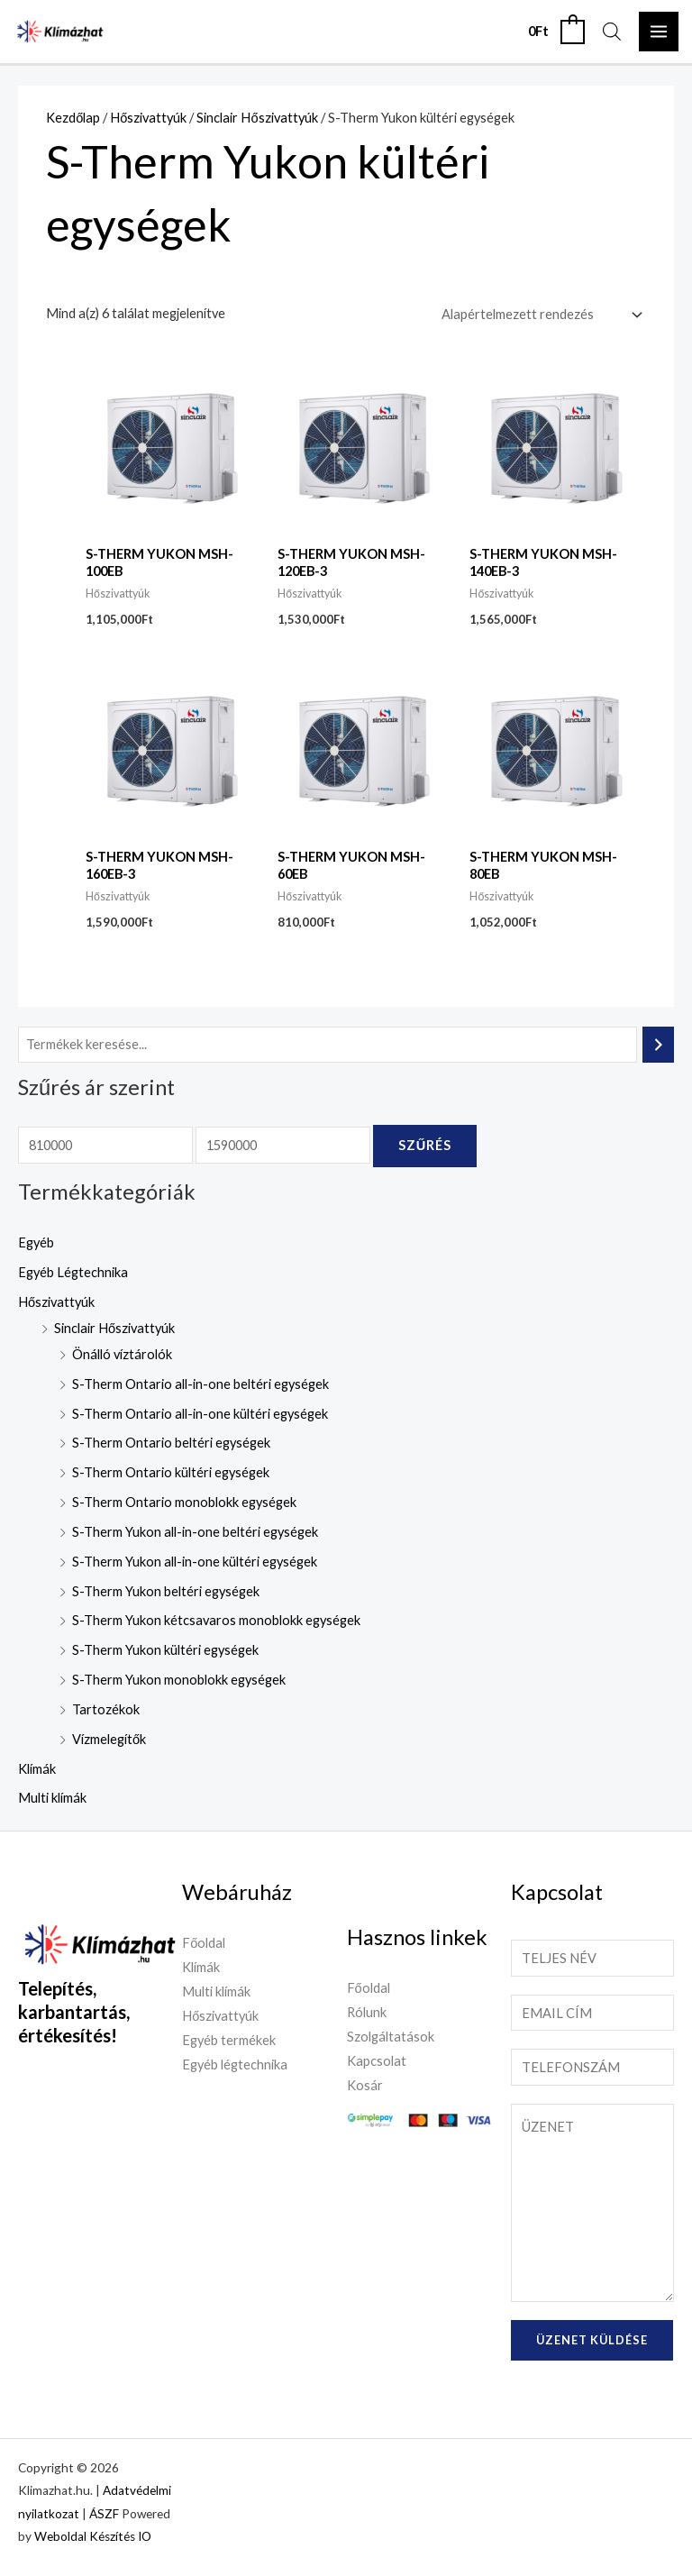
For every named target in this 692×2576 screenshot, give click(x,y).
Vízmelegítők (109, 1739)
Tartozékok (106, 1709)
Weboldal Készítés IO (92, 2536)
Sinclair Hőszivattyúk (114, 1328)
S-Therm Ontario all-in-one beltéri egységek (200, 1384)
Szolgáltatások (390, 2036)
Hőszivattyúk (56, 1302)
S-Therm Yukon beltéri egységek (166, 1591)
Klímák (37, 1769)
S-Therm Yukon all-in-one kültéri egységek (194, 1561)
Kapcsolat (376, 2061)
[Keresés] (658, 1045)
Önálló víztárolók (122, 1354)
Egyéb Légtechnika (73, 1272)
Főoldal (203, 1942)
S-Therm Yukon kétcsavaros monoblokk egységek (216, 1620)
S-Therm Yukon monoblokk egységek (179, 1679)
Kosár (365, 2085)
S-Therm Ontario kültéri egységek (170, 1472)
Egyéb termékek (229, 2040)
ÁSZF (104, 2514)
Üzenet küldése (592, 2340)
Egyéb (36, 1242)
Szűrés (425, 1145)
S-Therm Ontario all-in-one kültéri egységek (200, 1413)
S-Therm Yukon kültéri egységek (165, 1650)
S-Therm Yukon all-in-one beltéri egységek (195, 1531)
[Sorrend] (538, 315)
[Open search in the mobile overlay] (612, 32)
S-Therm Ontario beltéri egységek (171, 1442)
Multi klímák (52, 1797)
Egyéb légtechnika (234, 2064)
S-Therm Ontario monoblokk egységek (184, 1502)
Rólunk (367, 2012)
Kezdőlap (73, 117)
